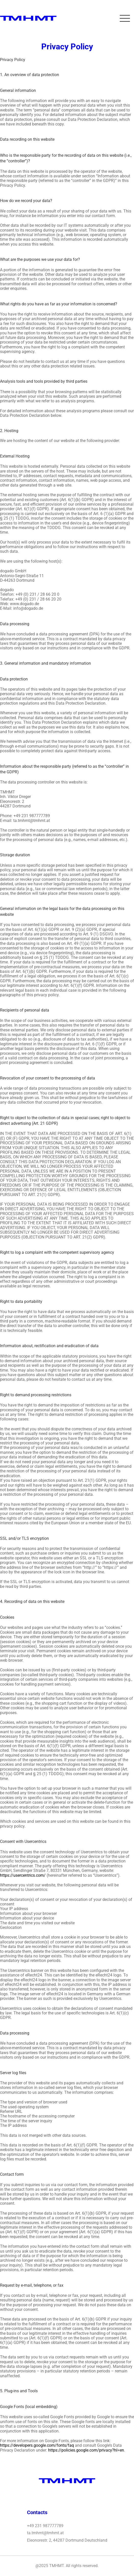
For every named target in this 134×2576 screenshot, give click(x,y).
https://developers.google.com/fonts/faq (37, 2445)
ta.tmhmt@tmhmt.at (45, 2532)
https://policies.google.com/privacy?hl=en (86, 2450)
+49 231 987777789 (45, 2525)
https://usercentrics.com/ (23, 1875)
